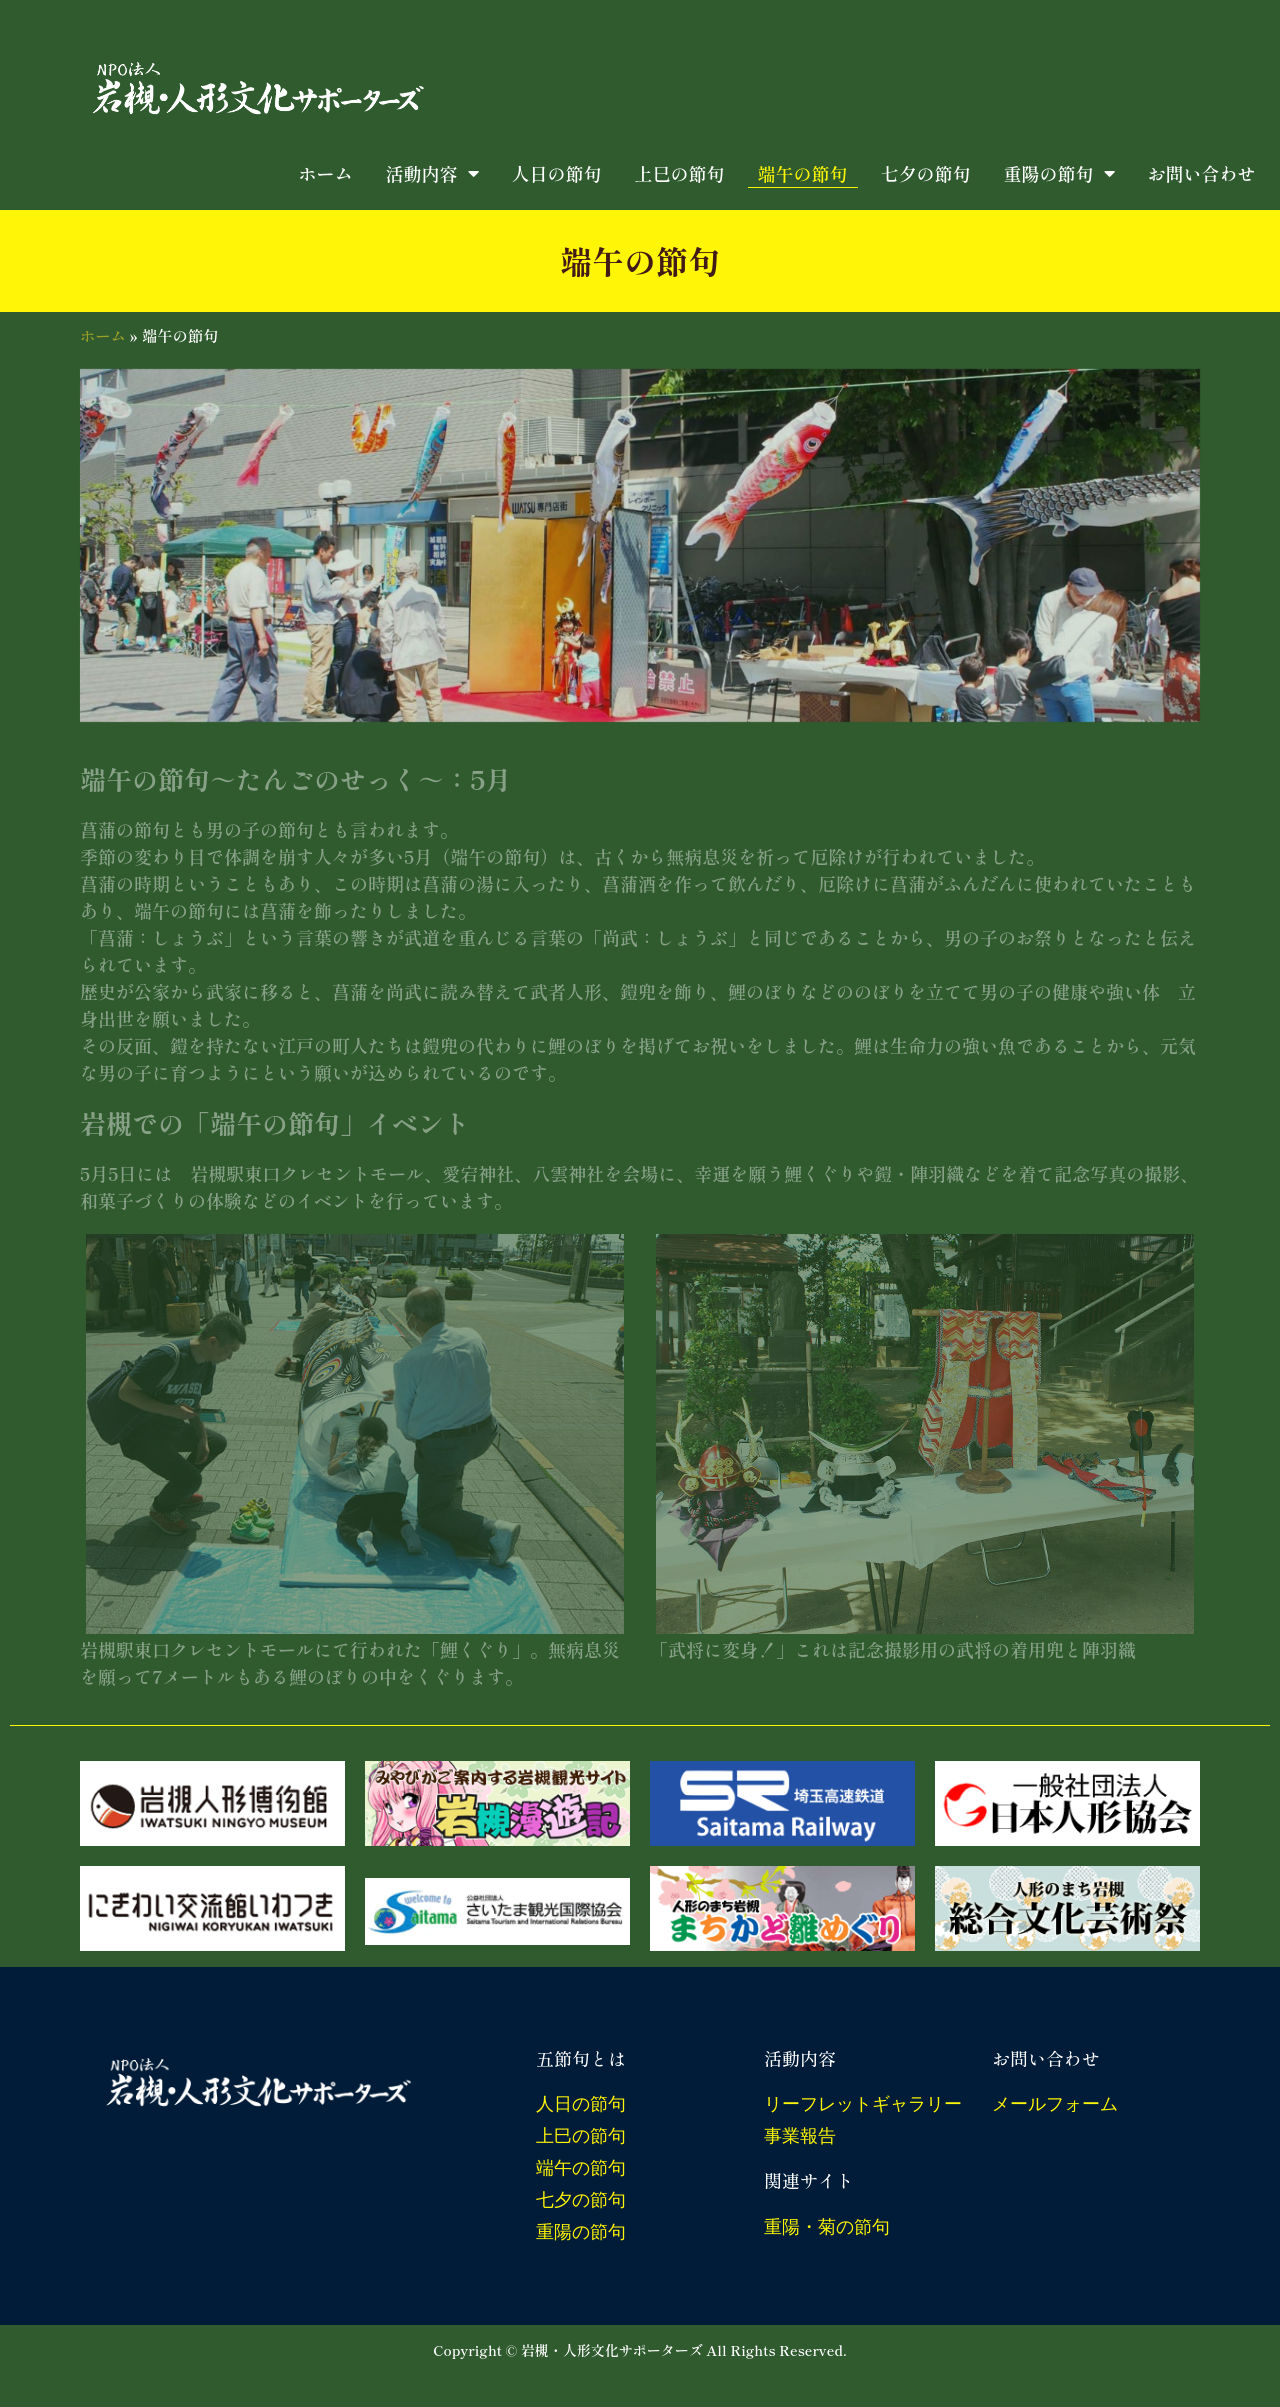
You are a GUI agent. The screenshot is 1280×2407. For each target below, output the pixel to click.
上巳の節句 (680, 173)
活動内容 (432, 173)
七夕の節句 (926, 173)
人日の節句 (557, 173)
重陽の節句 (1059, 173)
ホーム (326, 173)
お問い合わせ (1202, 173)
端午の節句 (803, 173)
